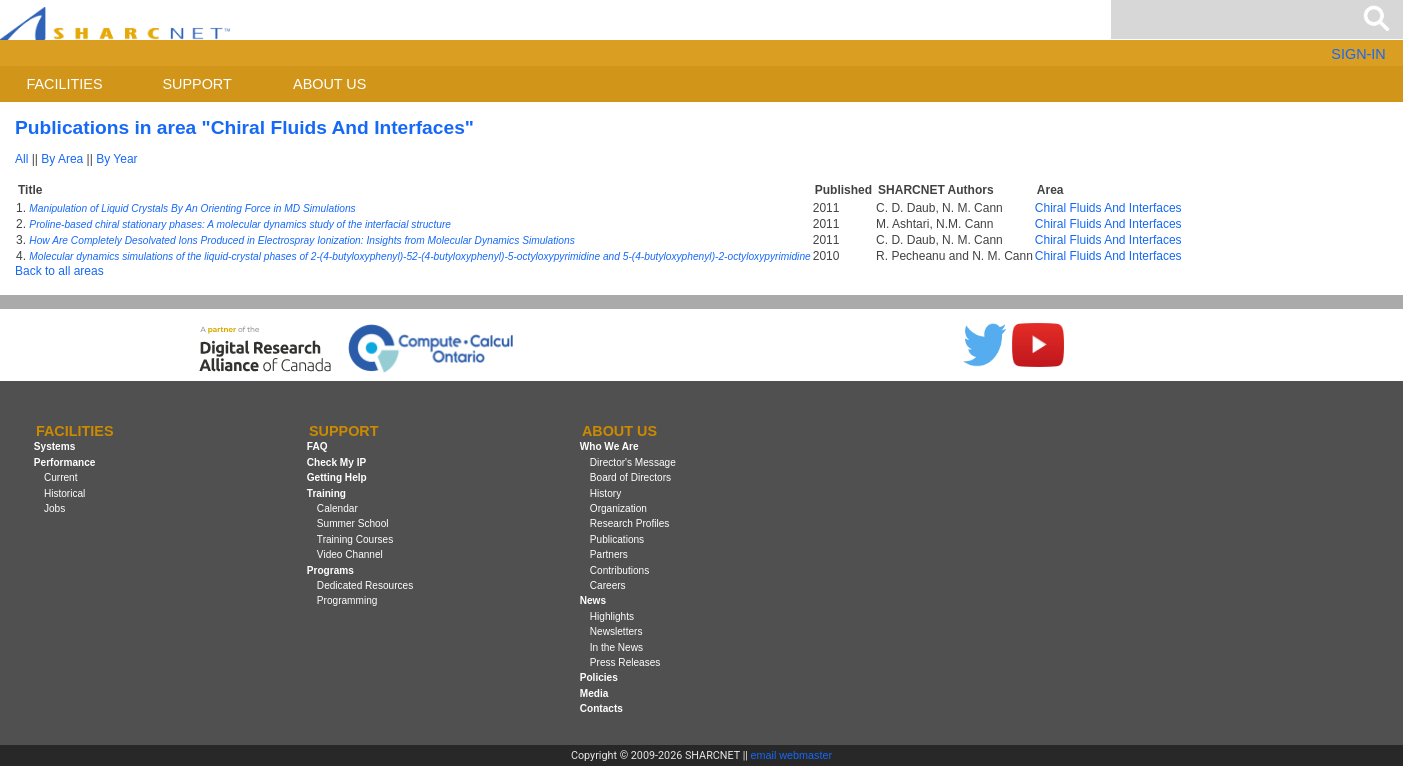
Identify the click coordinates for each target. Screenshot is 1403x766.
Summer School (353, 523)
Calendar (337, 508)
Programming (347, 600)
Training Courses (355, 539)
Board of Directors (630, 477)
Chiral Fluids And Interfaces (1108, 208)
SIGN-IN (1358, 54)
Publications (617, 539)
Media (594, 693)
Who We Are (609, 447)
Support (196, 84)
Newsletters (616, 631)
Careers (608, 585)
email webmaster (792, 755)
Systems (54, 447)
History (605, 493)
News (593, 600)
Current (61, 477)
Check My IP (336, 462)
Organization (618, 508)
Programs (330, 570)
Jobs (54, 508)
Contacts (601, 708)
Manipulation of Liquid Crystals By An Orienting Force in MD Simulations (192, 208)
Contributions (619, 570)
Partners (609, 554)
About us (329, 84)
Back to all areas (59, 271)
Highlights (612, 616)
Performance (65, 462)
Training (326, 493)
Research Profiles (630, 523)
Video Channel (350, 554)
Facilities (65, 84)
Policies (599, 677)
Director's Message (633, 462)
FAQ (317, 447)
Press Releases (625, 662)
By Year (116, 159)
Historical (64, 493)
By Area (62, 159)
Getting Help (337, 477)
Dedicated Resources (365, 585)
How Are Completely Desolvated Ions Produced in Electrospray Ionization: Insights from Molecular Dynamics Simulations (301, 240)
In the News (616, 647)
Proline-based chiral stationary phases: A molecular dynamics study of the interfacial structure (240, 224)
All (21, 159)
